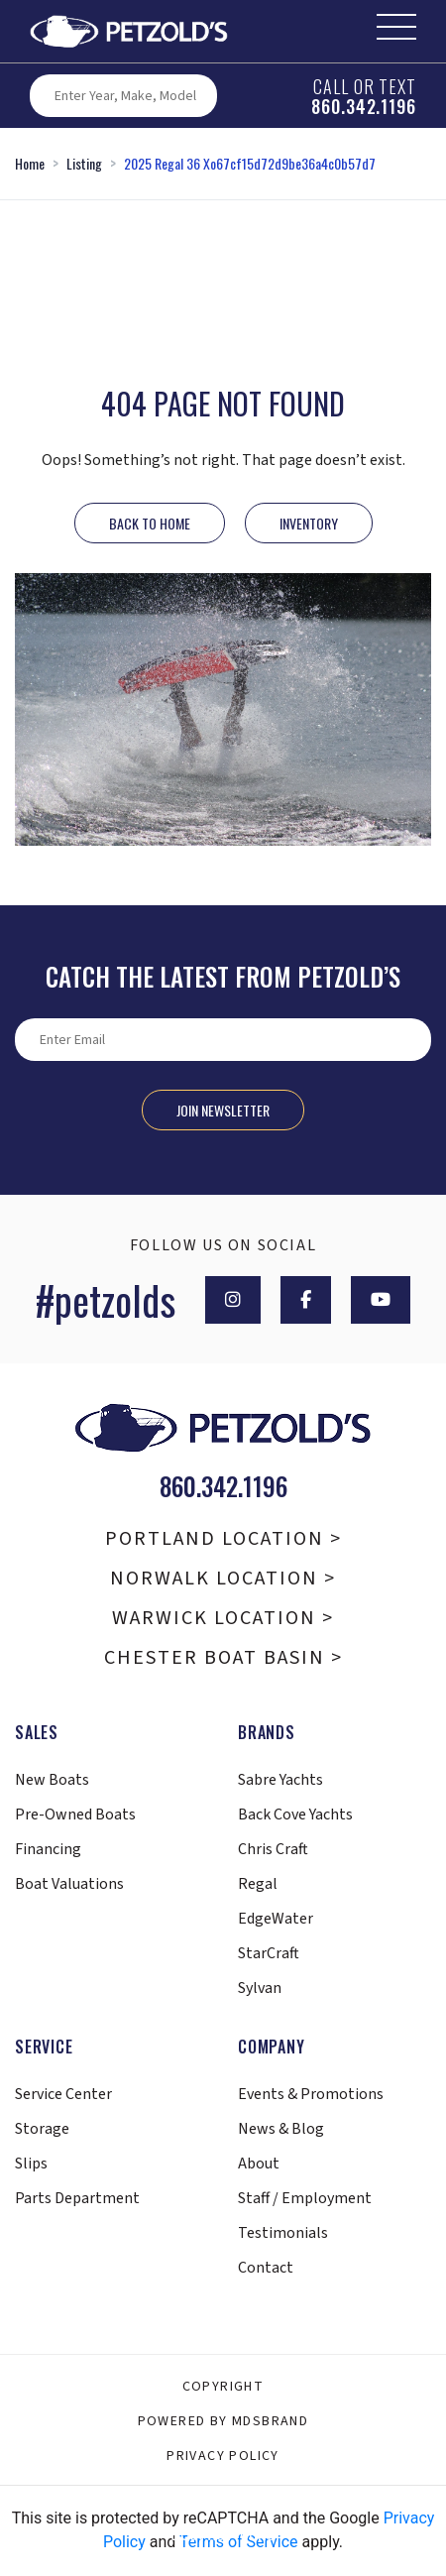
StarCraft (268, 1953)
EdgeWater (275, 1919)
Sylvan (259, 1988)
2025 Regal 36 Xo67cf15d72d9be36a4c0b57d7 (250, 163)
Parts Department (77, 2198)
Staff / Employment (305, 2198)
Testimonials (283, 2233)
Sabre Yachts (280, 1780)
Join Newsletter (223, 1110)
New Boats (52, 1780)
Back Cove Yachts (295, 1814)
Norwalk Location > (223, 1578)
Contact (265, 2268)
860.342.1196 (363, 106)
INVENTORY (308, 523)
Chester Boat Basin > (223, 1658)
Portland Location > (223, 1539)
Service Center (63, 2094)
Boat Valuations (69, 1884)
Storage (42, 2129)
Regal (258, 1884)
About (258, 2163)
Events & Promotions (311, 2094)
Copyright (223, 2387)
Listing (84, 163)
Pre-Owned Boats (75, 1814)
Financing (48, 1849)
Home (30, 163)
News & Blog (281, 2129)
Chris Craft (273, 1849)
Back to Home (149, 523)
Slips (31, 2163)
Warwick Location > (223, 1618)
